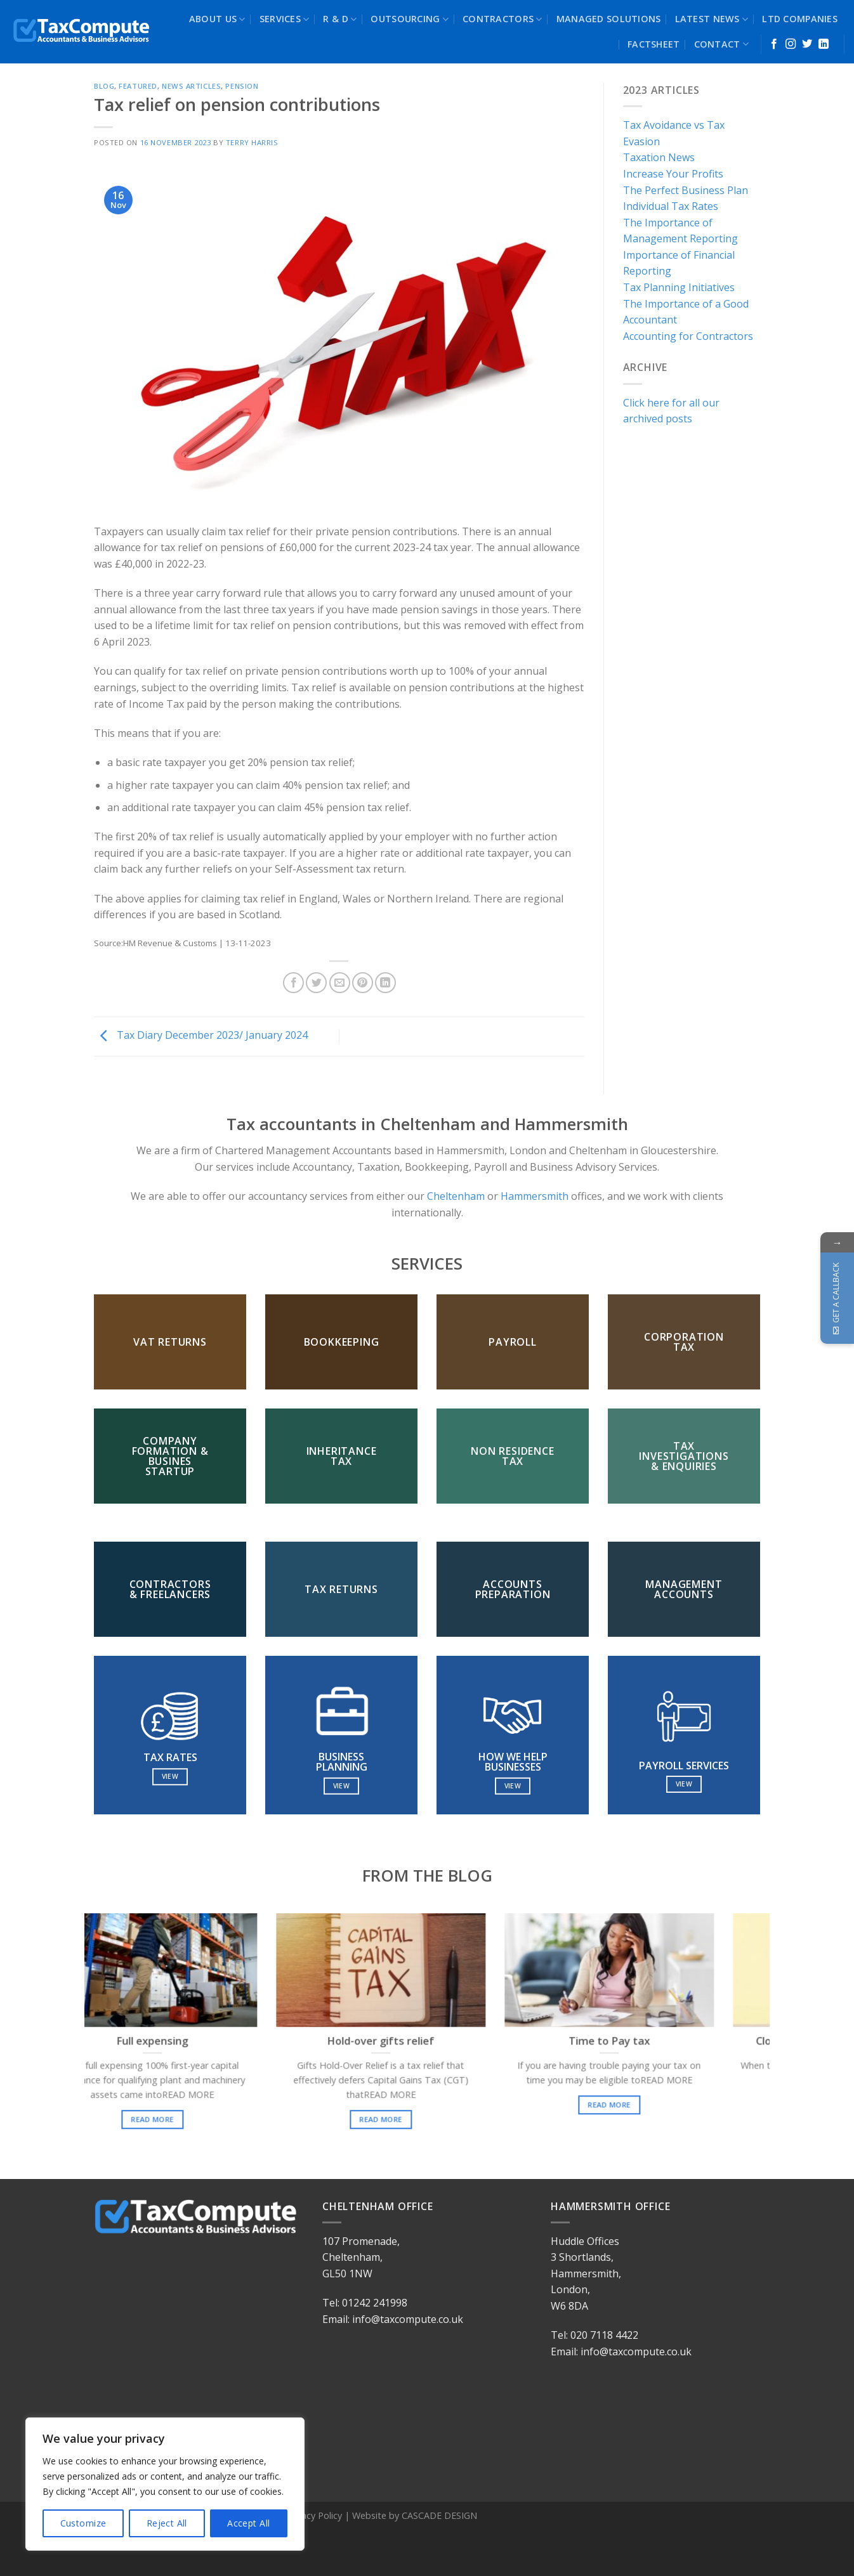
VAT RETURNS (170, 1342)
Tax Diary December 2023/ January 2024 (201, 1036)
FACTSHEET (653, 44)
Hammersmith (534, 1196)
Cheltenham (454, 1196)
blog (104, 86)
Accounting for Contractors (688, 336)
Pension (241, 86)
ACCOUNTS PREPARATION (513, 1589)
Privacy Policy (314, 2515)
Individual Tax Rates (670, 206)
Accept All (248, 2523)
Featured (138, 86)
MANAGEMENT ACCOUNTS (683, 1589)
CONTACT (721, 44)
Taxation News (659, 157)
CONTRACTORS (502, 19)
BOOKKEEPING (341, 1342)
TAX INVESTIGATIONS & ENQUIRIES (683, 1456)
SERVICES (284, 19)
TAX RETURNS (341, 1589)
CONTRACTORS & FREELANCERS (170, 1589)
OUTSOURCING (410, 19)
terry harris (252, 142)
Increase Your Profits (673, 174)
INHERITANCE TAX (341, 1456)
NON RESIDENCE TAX (512, 1456)
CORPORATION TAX (684, 1342)
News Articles (191, 86)
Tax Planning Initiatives (679, 287)
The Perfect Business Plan (685, 190)
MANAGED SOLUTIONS (608, 19)
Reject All (167, 2523)
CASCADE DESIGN (439, 2515)
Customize (83, 2523)
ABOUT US (217, 19)
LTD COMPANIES (800, 19)
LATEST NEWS (712, 19)
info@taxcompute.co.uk (407, 2319)
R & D (340, 19)
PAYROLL (513, 1342)
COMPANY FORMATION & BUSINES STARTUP (170, 1456)
